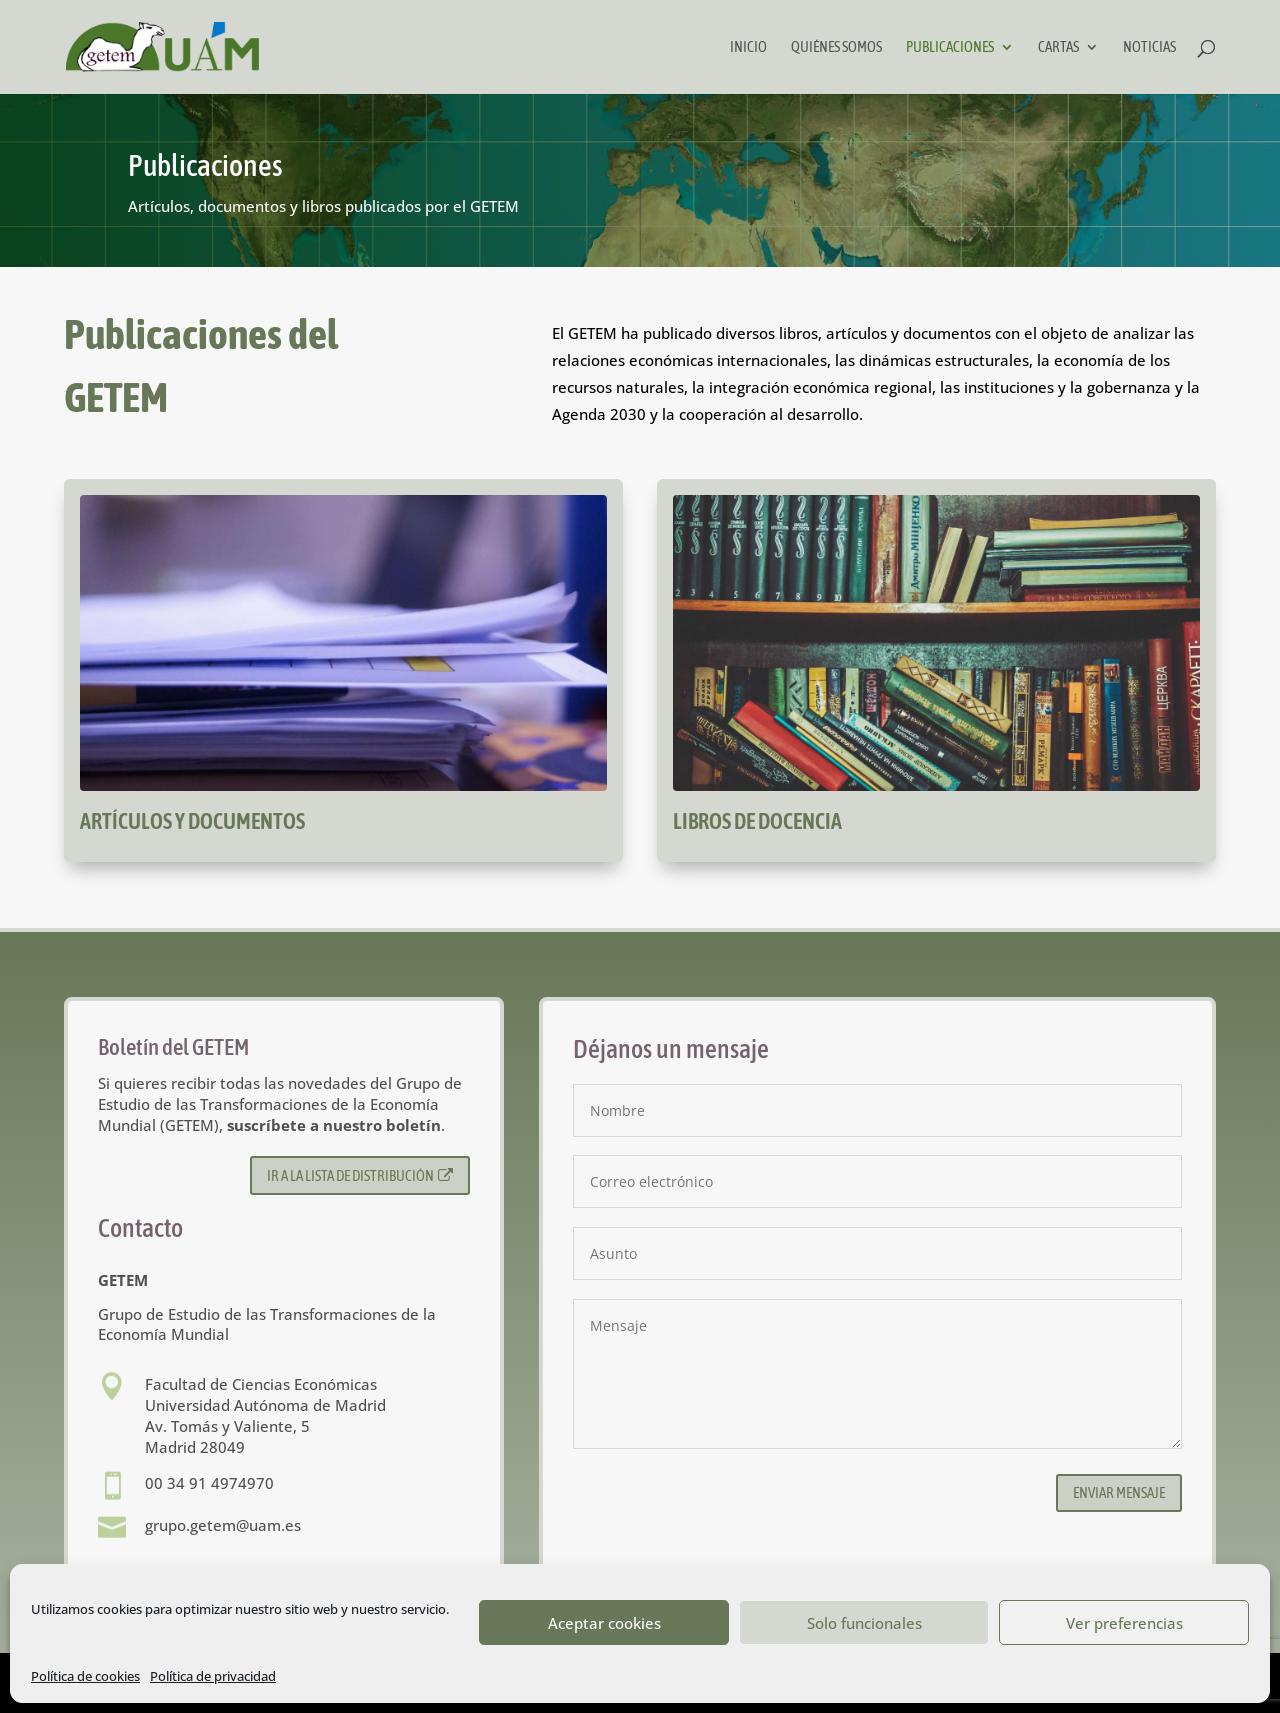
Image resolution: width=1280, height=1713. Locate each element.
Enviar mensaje (1119, 1492)
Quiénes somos (836, 47)
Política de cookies (85, 1676)
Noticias (1149, 47)
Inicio (748, 47)
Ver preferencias (1124, 1623)
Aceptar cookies (604, 1623)
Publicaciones (950, 47)
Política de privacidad (213, 1676)
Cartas (1058, 47)
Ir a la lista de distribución (360, 1175)
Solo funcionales (864, 1623)
